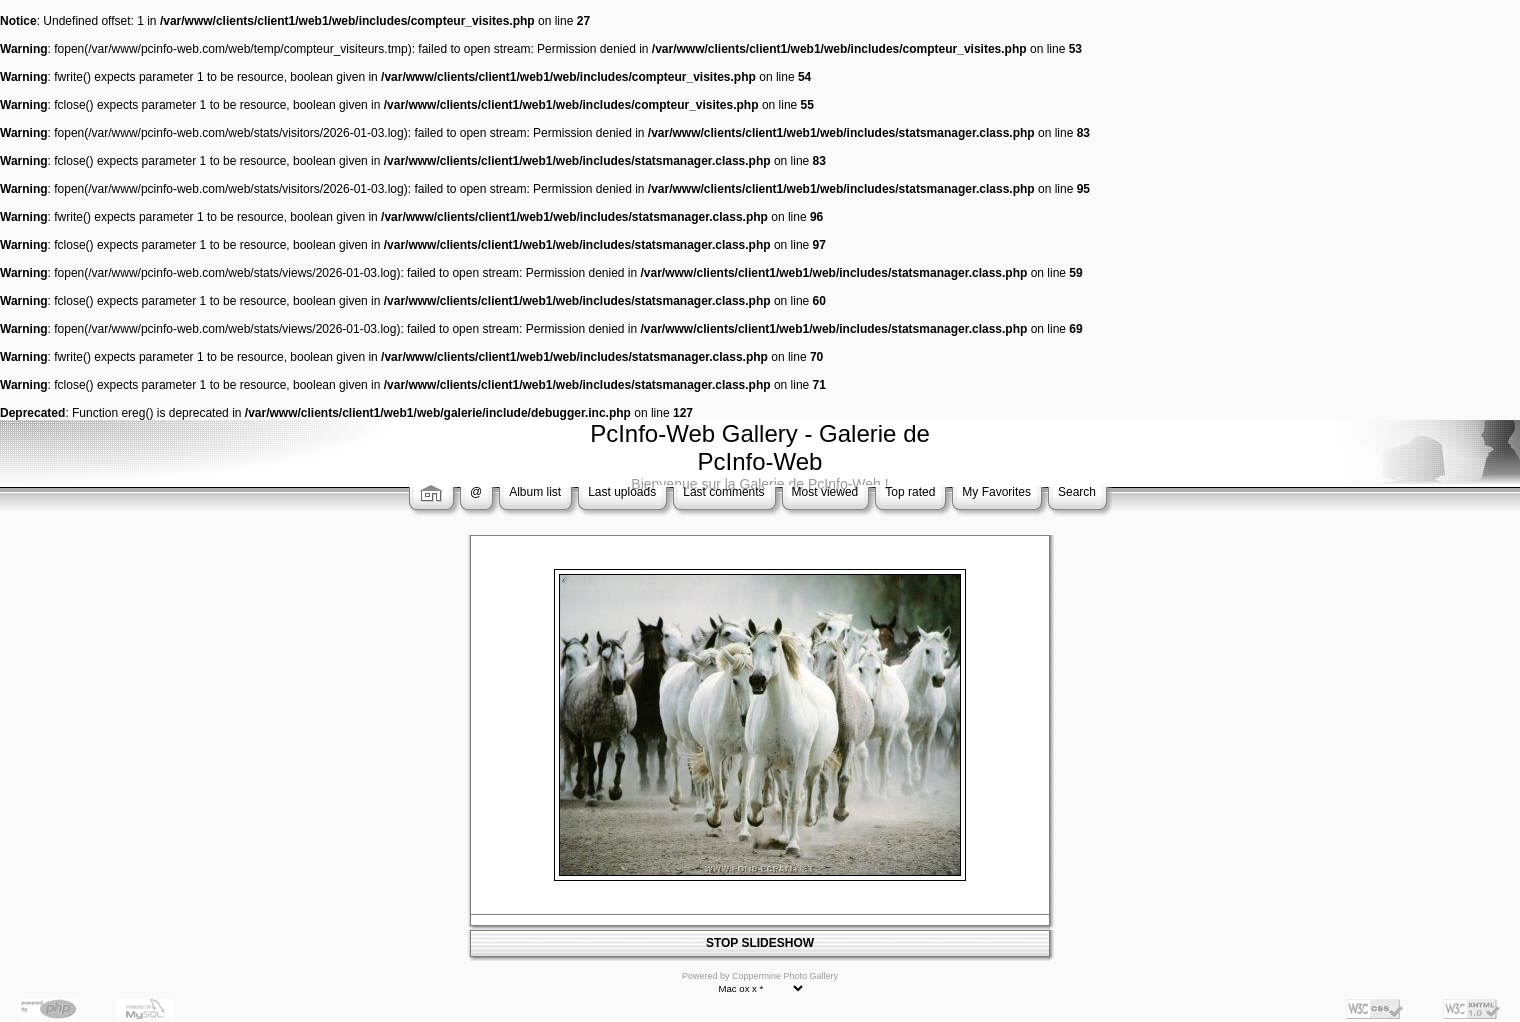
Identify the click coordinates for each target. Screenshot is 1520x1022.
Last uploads (622, 492)
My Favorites (996, 492)
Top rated (910, 492)
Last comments (723, 492)
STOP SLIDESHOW (760, 943)
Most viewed (825, 492)
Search (1077, 492)
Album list (535, 492)
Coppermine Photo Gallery (785, 976)
